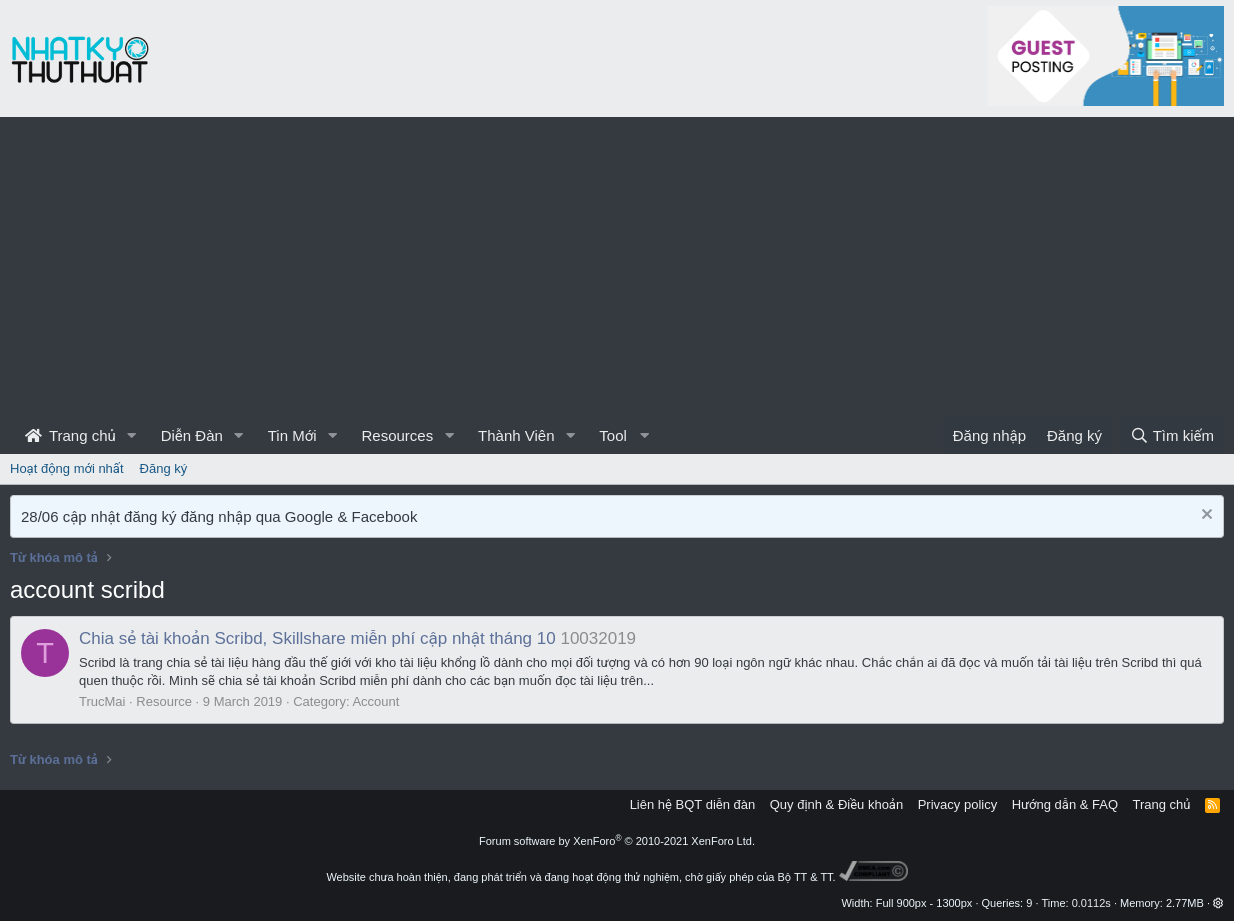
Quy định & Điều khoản (836, 804)
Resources (397, 435)
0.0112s (1091, 903)
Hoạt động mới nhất (67, 468)
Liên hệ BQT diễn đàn (693, 804)
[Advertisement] (617, 267)
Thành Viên (516, 435)
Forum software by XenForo (617, 841)
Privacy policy (957, 804)
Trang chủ (70, 435)
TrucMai (102, 701)
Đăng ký (164, 468)
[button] (132, 435)
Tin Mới (292, 435)
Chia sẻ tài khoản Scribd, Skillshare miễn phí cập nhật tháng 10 (317, 638)
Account (375, 701)
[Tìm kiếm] (1172, 435)
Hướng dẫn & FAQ (1065, 804)
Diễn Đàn (192, 435)
